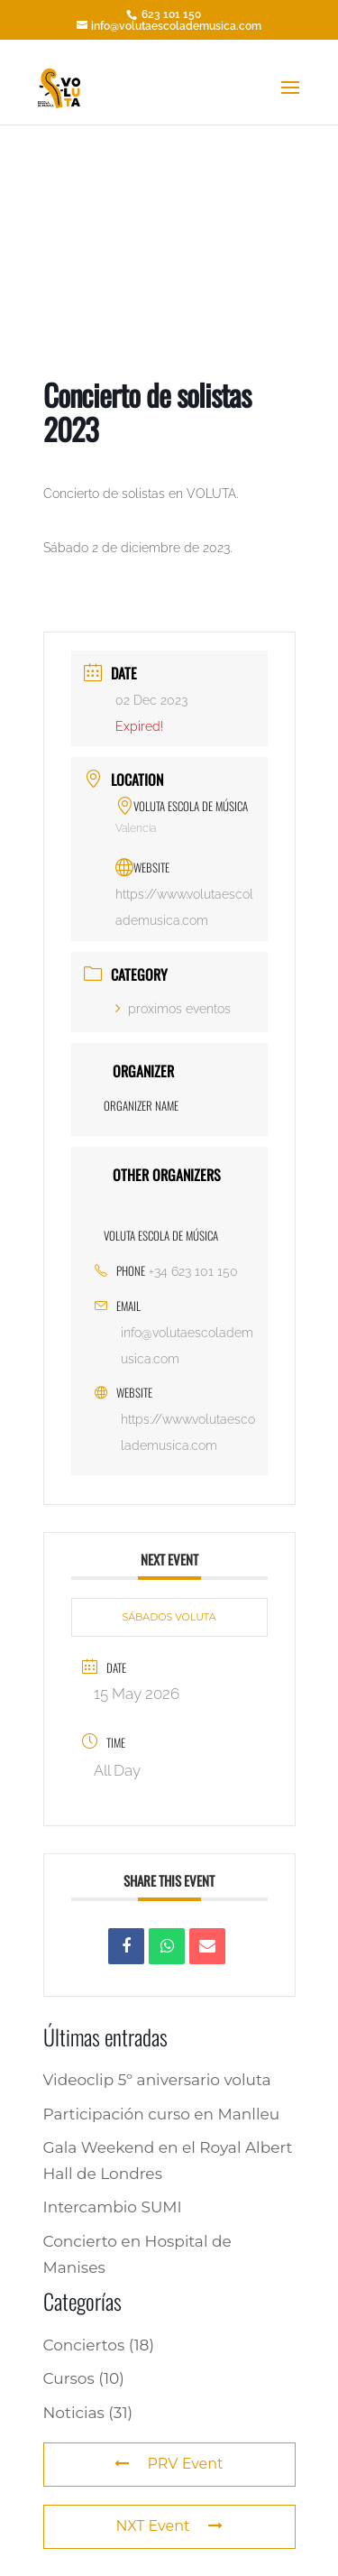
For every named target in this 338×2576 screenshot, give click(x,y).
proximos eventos (173, 1009)
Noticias (74, 2413)
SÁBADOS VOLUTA (168, 1617)
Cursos (69, 2378)
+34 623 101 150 (193, 1271)
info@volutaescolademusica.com (187, 1345)
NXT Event (168, 2525)
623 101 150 (170, 14)
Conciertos (84, 2345)
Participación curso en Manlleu (161, 2114)
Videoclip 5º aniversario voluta (157, 2080)
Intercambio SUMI (112, 2207)
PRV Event (168, 2463)
